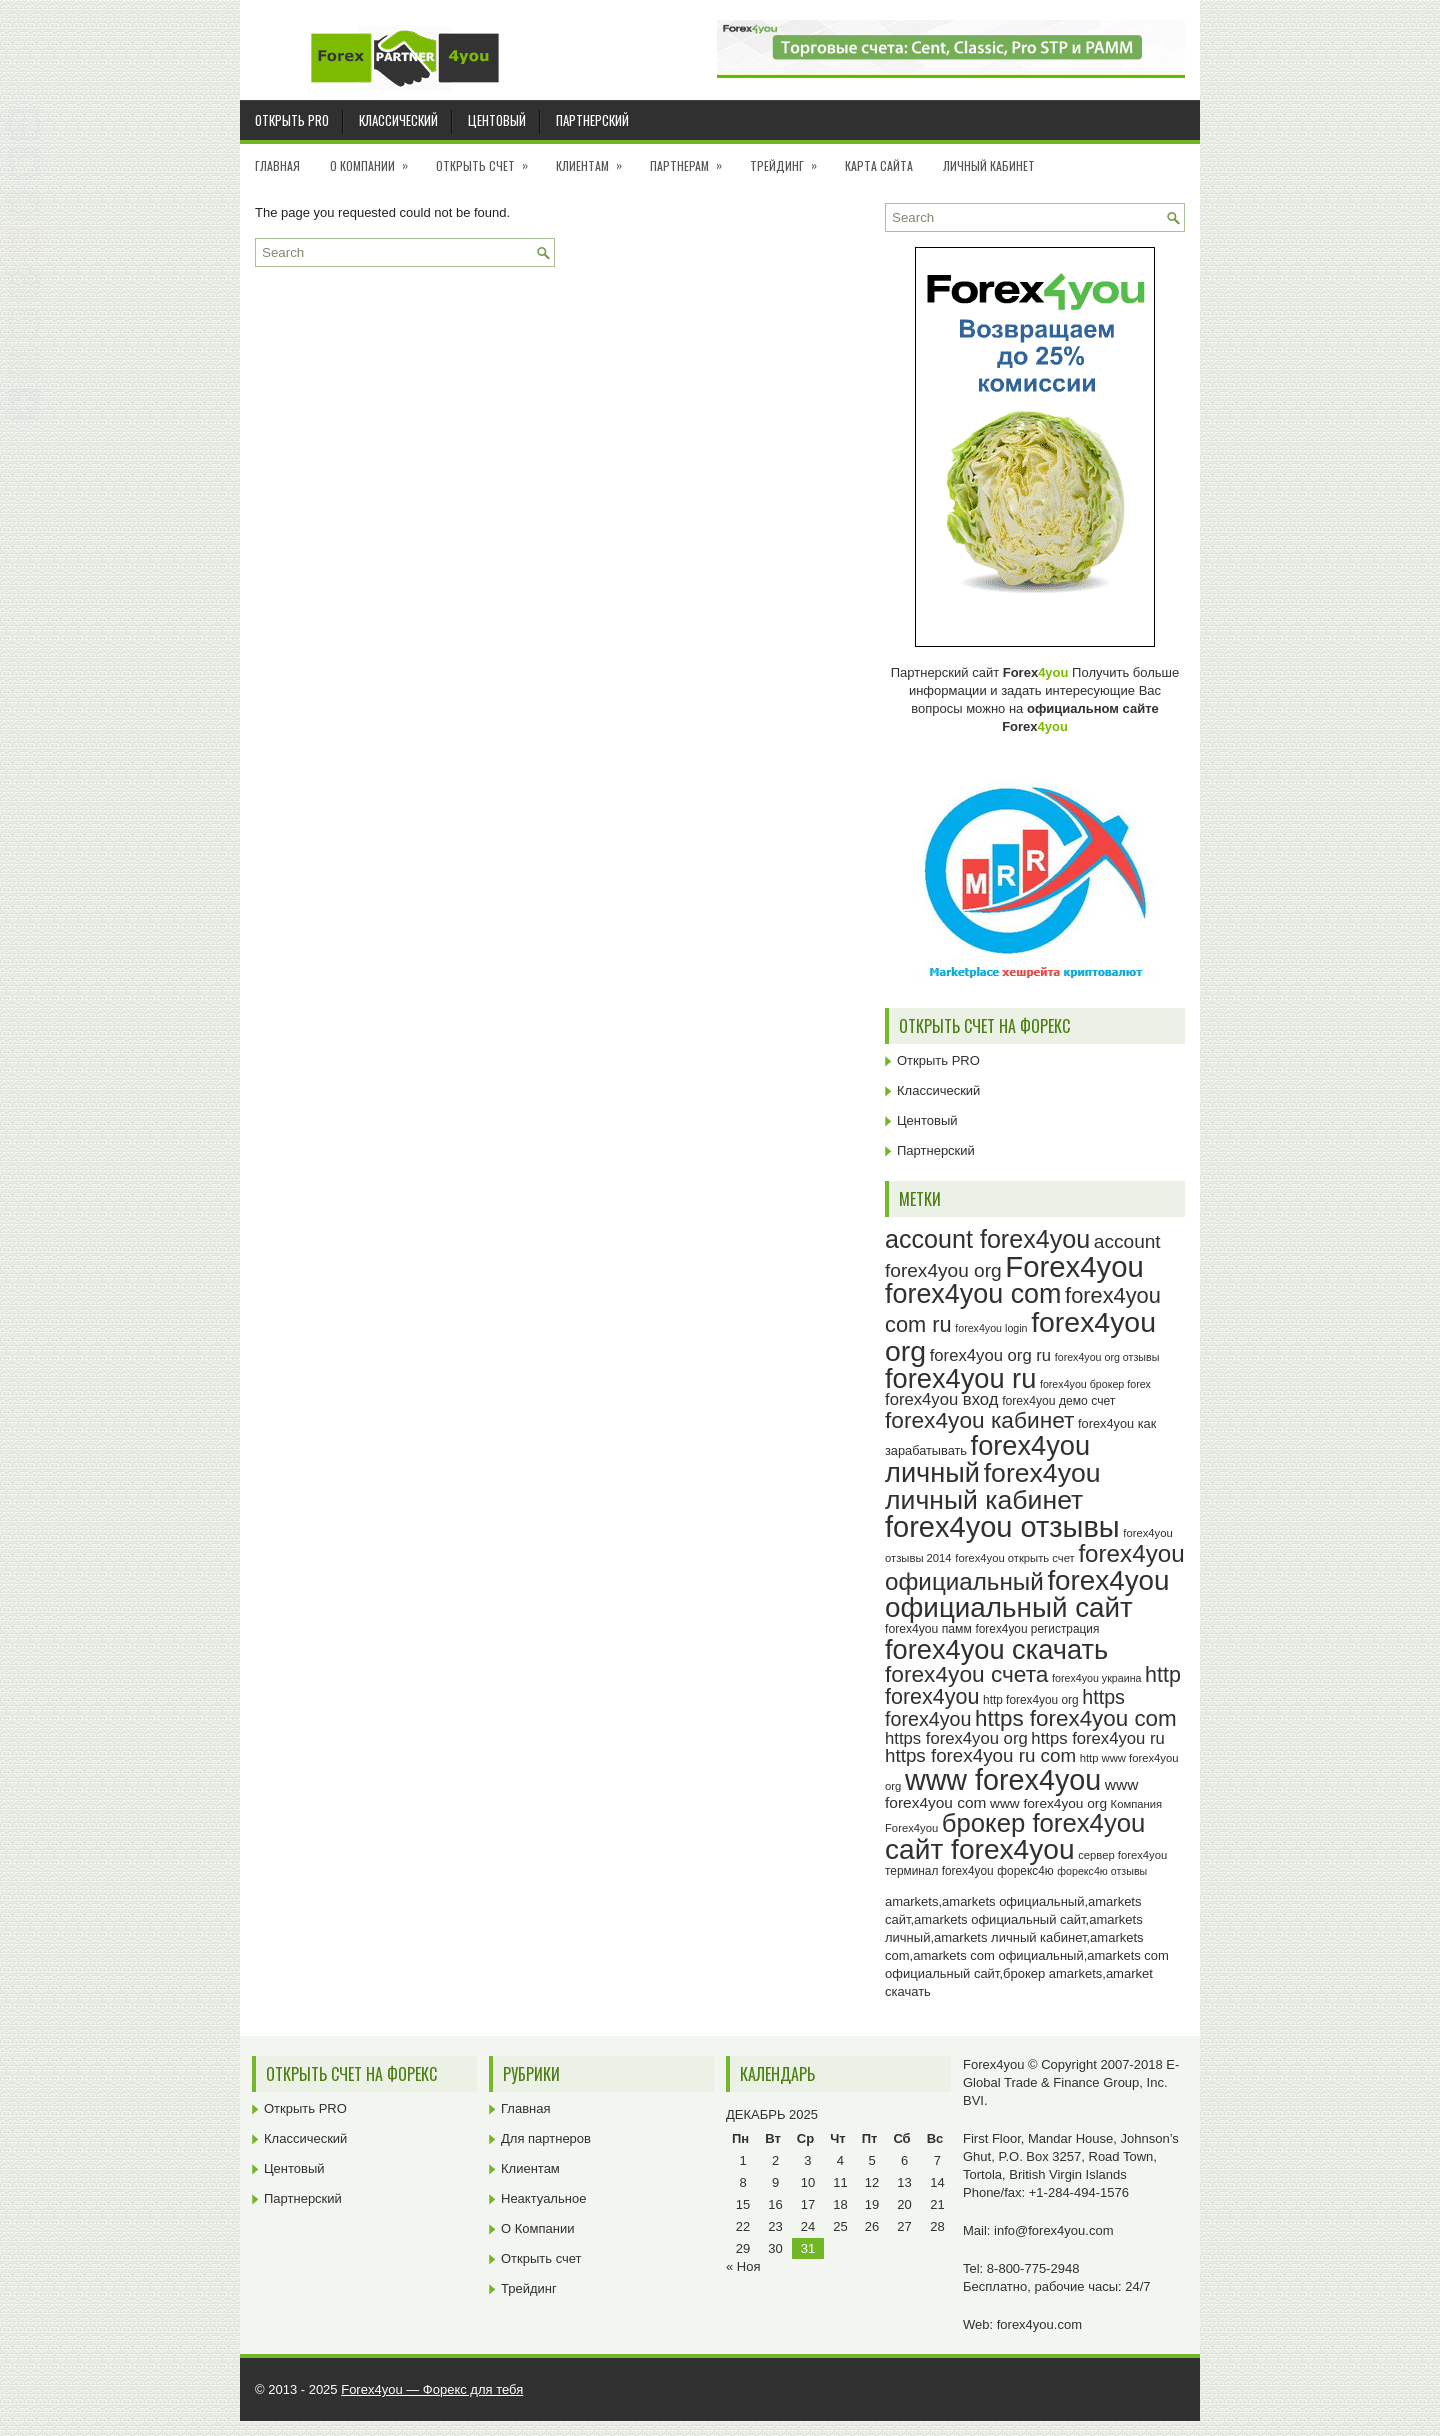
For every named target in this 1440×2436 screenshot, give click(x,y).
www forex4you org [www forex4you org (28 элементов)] (1048, 1803)
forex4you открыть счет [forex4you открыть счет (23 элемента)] (1015, 1558)
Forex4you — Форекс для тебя (432, 2389)
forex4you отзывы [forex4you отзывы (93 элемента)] (1002, 1527)
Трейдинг (790, 159)
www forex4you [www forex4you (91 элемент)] (1003, 1780)
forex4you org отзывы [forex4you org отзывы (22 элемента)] (1107, 1357)
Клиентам (595, 159)
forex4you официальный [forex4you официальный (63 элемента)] (1035, 1567)
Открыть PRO (292, 120)
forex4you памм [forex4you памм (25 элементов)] (928, 1629)
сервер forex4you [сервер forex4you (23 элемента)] (1122, 1855)
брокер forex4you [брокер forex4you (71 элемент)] (1044, 1823)
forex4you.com (1039, 2324)
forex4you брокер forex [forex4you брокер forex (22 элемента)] (1095, 1384)
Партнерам (692, 159)
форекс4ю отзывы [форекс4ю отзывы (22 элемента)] (1102, 1871)
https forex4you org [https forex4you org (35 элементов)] (956, 1738)
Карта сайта (879, 165)
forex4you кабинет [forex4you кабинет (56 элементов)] (979, 1420)
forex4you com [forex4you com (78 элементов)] (973, 1294)
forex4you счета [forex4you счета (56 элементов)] (966, 1674)
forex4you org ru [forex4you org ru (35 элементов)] (990, 1355)
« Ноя (743, 2266)
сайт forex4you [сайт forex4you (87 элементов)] (980, 1849)
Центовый (497, 120)
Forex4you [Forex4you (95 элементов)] (1074, 1266)
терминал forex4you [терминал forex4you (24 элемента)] (939, 1871)
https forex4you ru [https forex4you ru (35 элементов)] (1097, 1738)
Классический (398, 120)
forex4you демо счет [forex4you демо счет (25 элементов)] (1058, 1401)
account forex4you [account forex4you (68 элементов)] (987, 1239)
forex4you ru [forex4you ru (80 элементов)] (960, 1378)
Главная (277, 165)
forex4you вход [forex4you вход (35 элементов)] (942, 1399)
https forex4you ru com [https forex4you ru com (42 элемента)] (980, 1755)
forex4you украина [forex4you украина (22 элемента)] (1096, 1678)
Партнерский (592, 120)
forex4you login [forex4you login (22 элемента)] (991, 1328)
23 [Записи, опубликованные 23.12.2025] (775, 2226)
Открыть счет (488, 159)
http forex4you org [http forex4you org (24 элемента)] (1031, 1700)
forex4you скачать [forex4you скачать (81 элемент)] (996, 1649)
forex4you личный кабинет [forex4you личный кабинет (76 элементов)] (993, 1486)
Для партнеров (546, 2138)
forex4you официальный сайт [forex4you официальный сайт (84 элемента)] (1027, 1594)
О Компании (375, 159)
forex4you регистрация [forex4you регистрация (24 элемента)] (1037, 1629)
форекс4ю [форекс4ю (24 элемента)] (1025, 1871)
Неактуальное (543, 2198)
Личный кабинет (989, 165)
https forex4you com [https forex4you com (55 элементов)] (1076, 1718)
